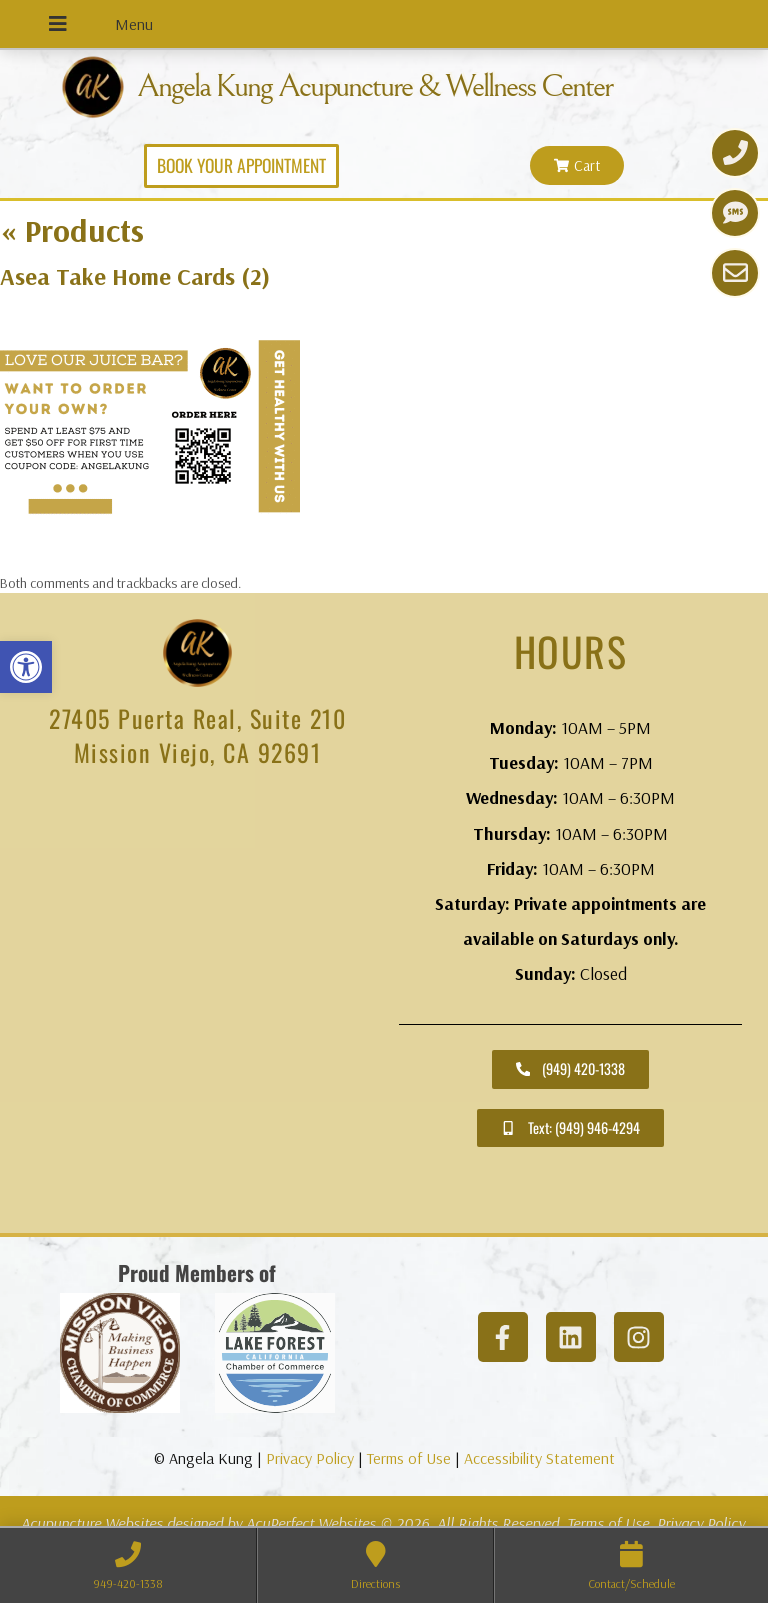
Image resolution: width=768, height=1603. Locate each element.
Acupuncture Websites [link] (92, 1522)
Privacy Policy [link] (310, 1457)
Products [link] (72, 229)
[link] (26, 667)
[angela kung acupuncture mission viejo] (197, 1006)
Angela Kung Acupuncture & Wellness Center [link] (396, 86)
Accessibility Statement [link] (539, 1457)
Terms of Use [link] (409, 1457)
